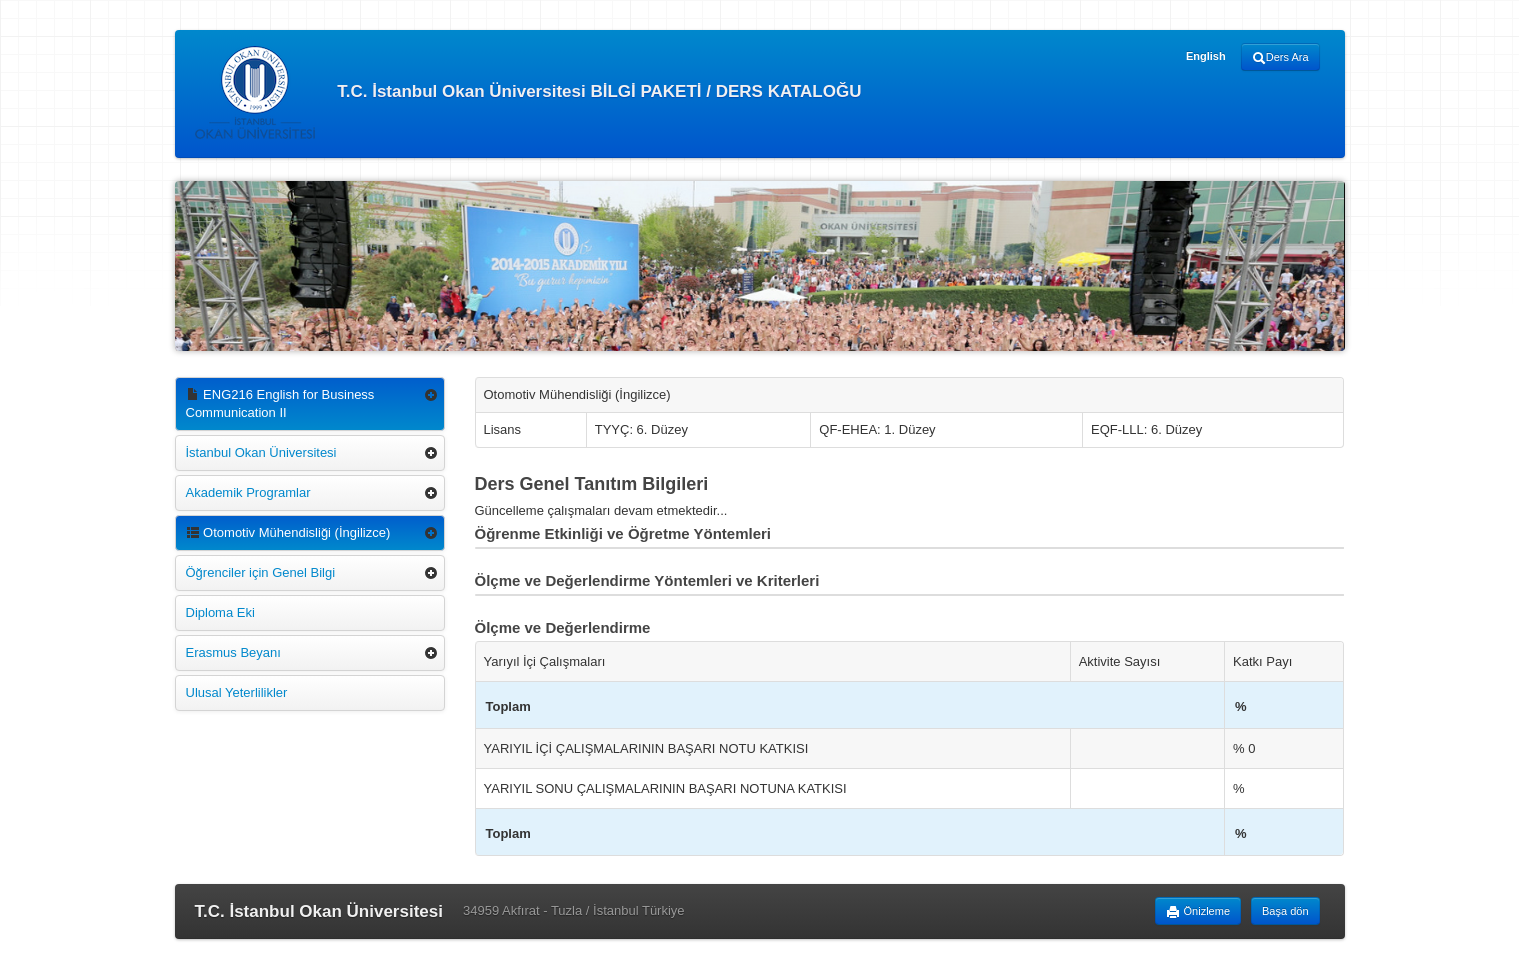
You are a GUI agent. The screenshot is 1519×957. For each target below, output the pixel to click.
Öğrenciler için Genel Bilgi (261, 572)
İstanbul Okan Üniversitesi (261, 452)
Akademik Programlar (248, 492)
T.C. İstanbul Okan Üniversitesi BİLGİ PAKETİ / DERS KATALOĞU (528, 92)
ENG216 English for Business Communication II (280, 403)
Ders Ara (1280, 58)
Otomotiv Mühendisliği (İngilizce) (288, 532)
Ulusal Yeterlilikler (237, 692)
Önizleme (1198, 912)
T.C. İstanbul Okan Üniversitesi (319, 911)
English (1206, 56)
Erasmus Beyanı (233, 652)
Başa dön (1285, 911)
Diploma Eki (220, 612)
